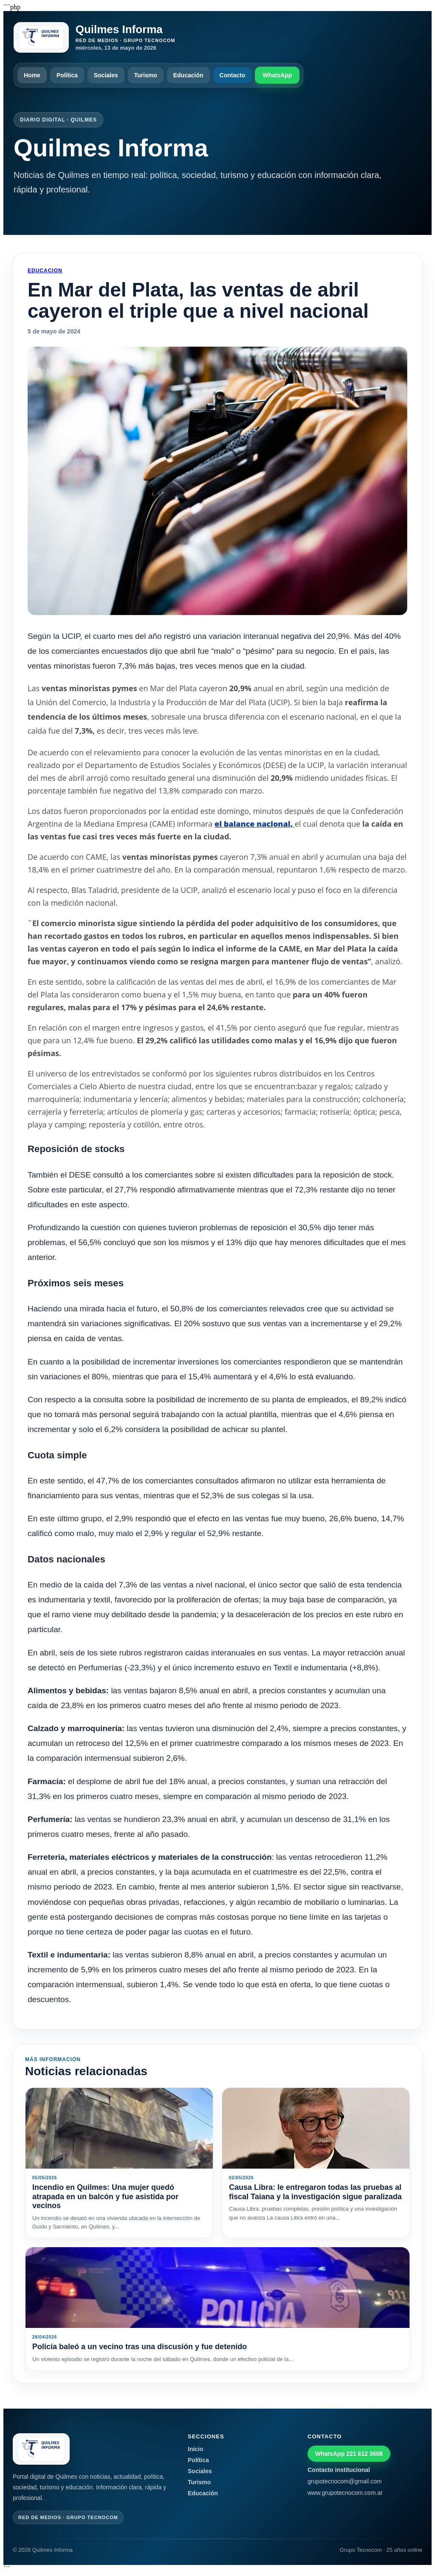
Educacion (45, 271)
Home (32, 75)
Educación (188, 75)
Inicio (195, 2449)
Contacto (233, 75)
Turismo (145, 75)
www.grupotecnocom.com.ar (345, 2492)
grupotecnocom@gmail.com (345, 2481)
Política (67, 75)
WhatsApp (277, 75)
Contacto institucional (339, 2469)
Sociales (106, 75)
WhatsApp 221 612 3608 (349, 2453)
